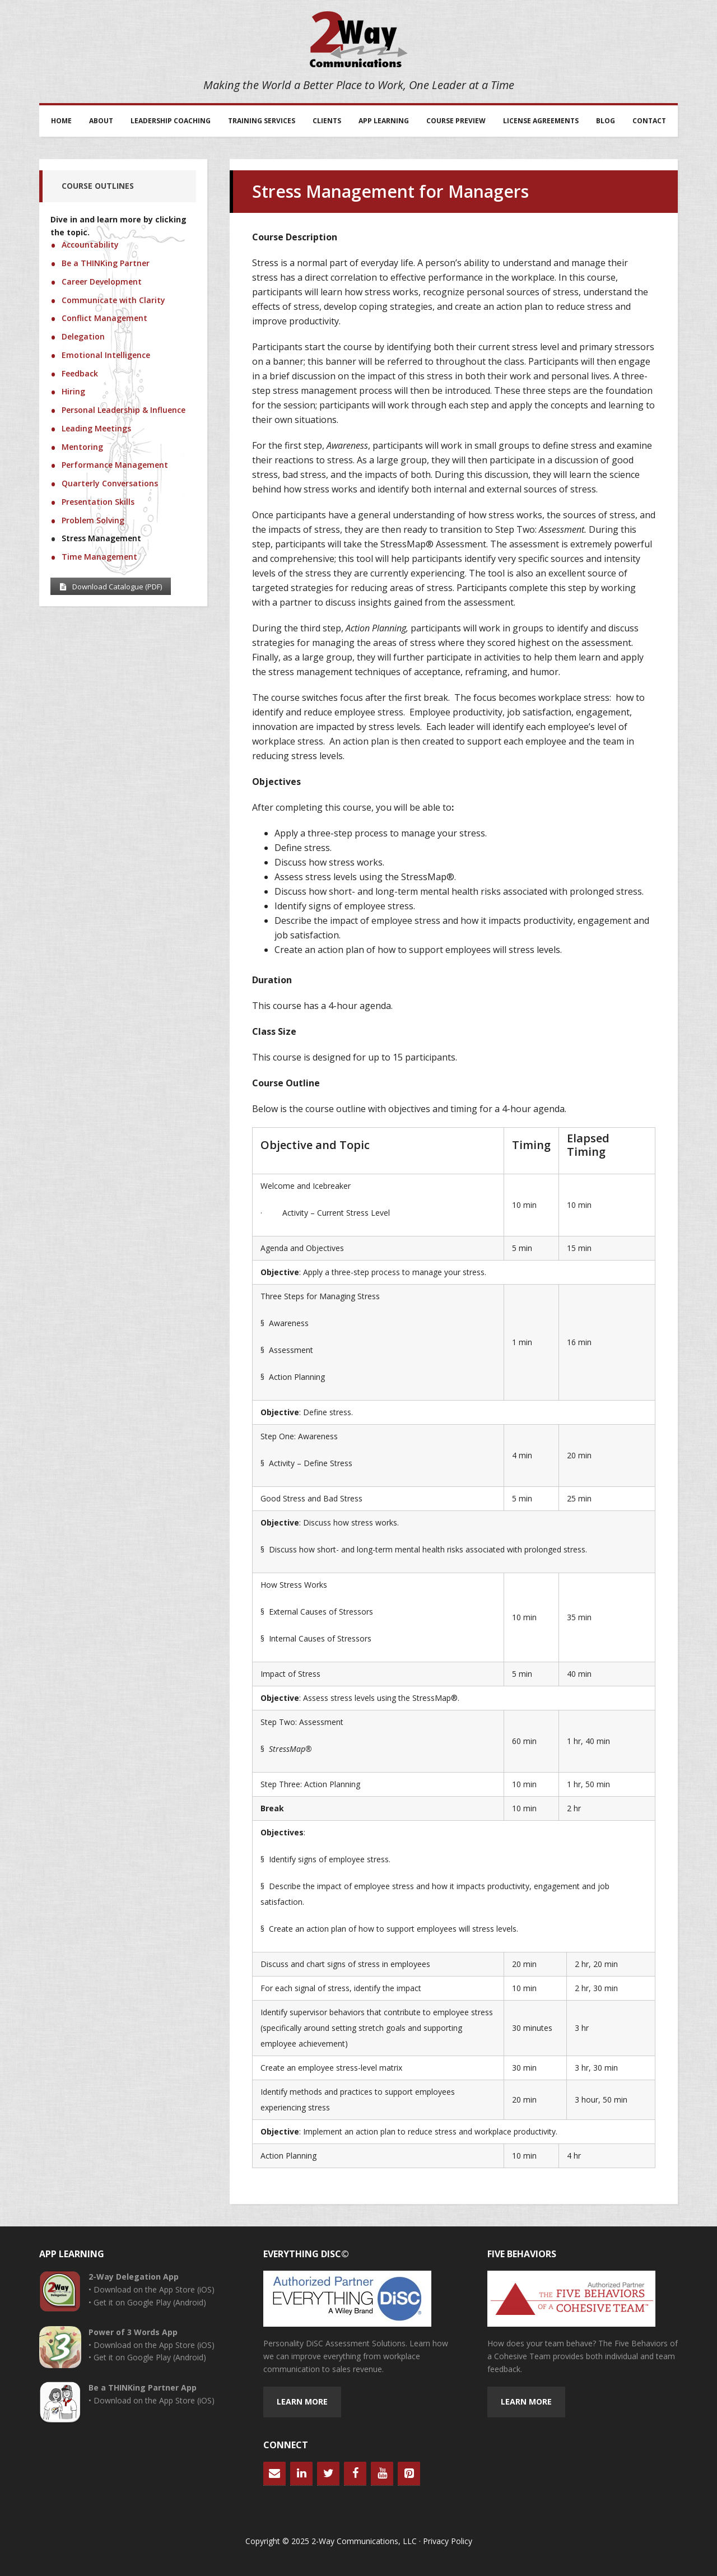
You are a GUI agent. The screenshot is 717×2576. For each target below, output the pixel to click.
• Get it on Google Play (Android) (147, 2302)
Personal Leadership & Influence (123, 409)
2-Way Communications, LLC (358, 39)
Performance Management (115, 464)
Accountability (90, 244)
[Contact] (274, 2473)
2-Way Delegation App (134, 2276)
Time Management (99, 556)
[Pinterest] (409, 2473)
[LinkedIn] (301, 2473)
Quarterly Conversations (110, 483)
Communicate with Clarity (113, 300)
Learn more (302, 2401)
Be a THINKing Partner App (143, 2387)
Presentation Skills (98, 501)
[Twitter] (328, 2473)
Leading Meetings (96, 428)
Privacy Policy (447, 2541)
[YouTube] (382, 2473)
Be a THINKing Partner (106, 263)
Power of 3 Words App (133, 2332)
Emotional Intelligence (106, 355)
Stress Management (101, 538)
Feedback (80, 373)
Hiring (73, 391)
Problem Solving (93, 520)
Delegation (83, 336)
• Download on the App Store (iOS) (152, 2289)
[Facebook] (355, 2473)
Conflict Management (104, 318)
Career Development (102, 281)
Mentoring (82, 446)
